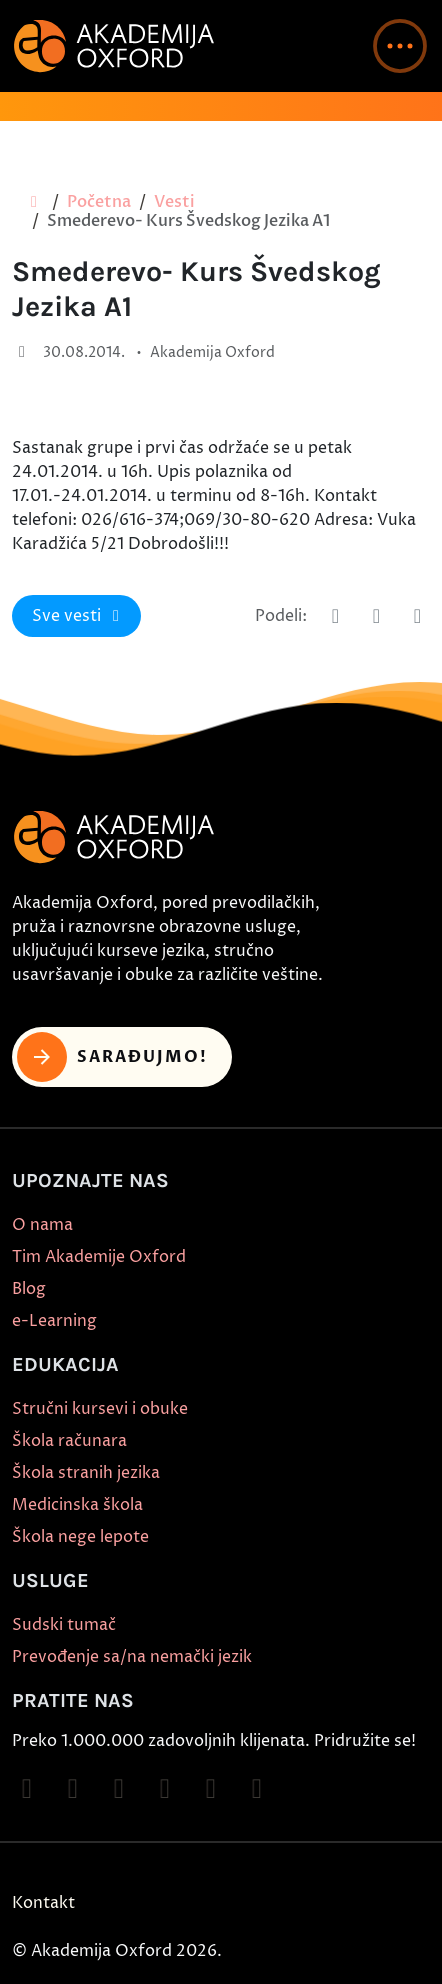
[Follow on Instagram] (73, 1789)
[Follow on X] (211, 1789)
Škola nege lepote (80, 1537)
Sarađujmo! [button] (112, 1057)
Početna (99, 202)
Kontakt (43, 1903)
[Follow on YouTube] (165, 1789)
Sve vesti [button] (79, 616)
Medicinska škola (77, 1505)
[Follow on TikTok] (119, 1789)
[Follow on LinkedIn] (257, 1789)
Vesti (174, 202)
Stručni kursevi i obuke (100, 1409)
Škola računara (69, 1441)
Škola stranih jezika (86, 1473)
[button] (400, 46)
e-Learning (54, 1321)
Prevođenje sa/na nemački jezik (132, 1657)
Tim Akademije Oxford (99, 1257)
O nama (42, 1225)
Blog (29, 1289)
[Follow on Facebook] (27, 1789)
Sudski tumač (64, 1625)
